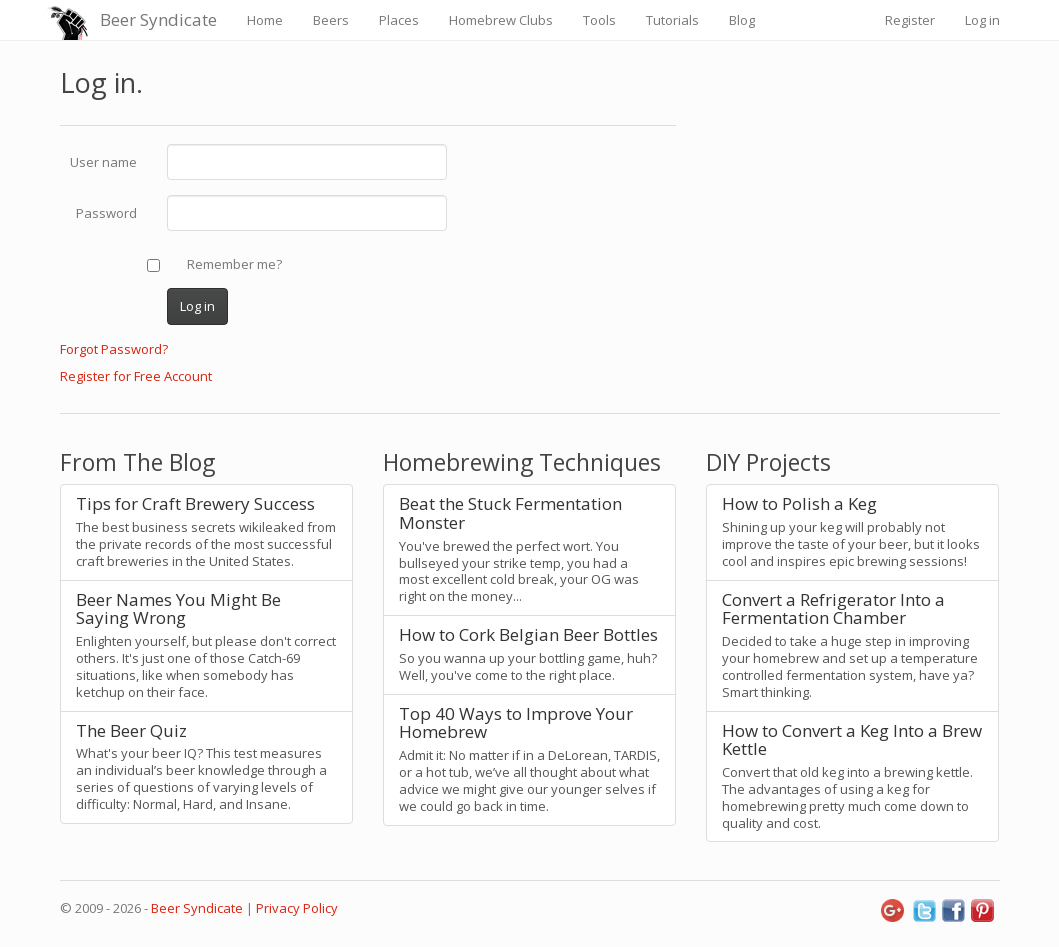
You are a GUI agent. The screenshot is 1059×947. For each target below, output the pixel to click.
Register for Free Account (136, 376)
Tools (599, 20)
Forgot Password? (114, 349)
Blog (742, 20)
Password (106, 213)
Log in (982, 20)
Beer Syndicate (158, 19)
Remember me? (234, 264)
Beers (331, 20)
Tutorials (672, 20)
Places (399, 20)
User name (103, 162)
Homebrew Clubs (501, 20)
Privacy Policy (297, 908)
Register (910, 20)
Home (265, 20)
